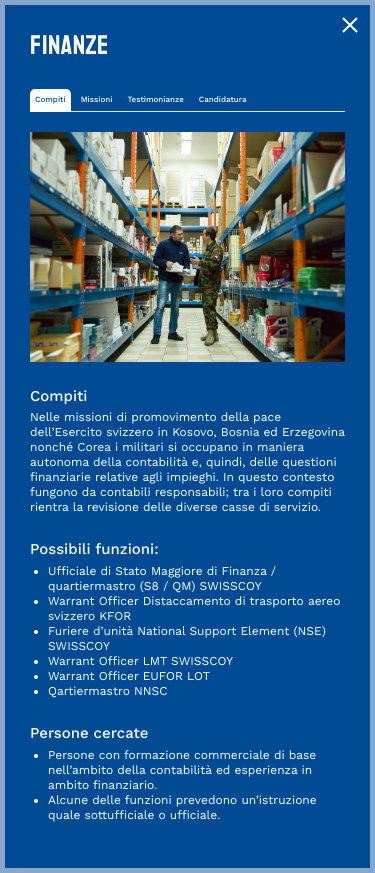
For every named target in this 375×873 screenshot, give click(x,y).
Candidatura (223, 99)
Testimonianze (155, 99)
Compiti (50, 99)
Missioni (97, 99)
